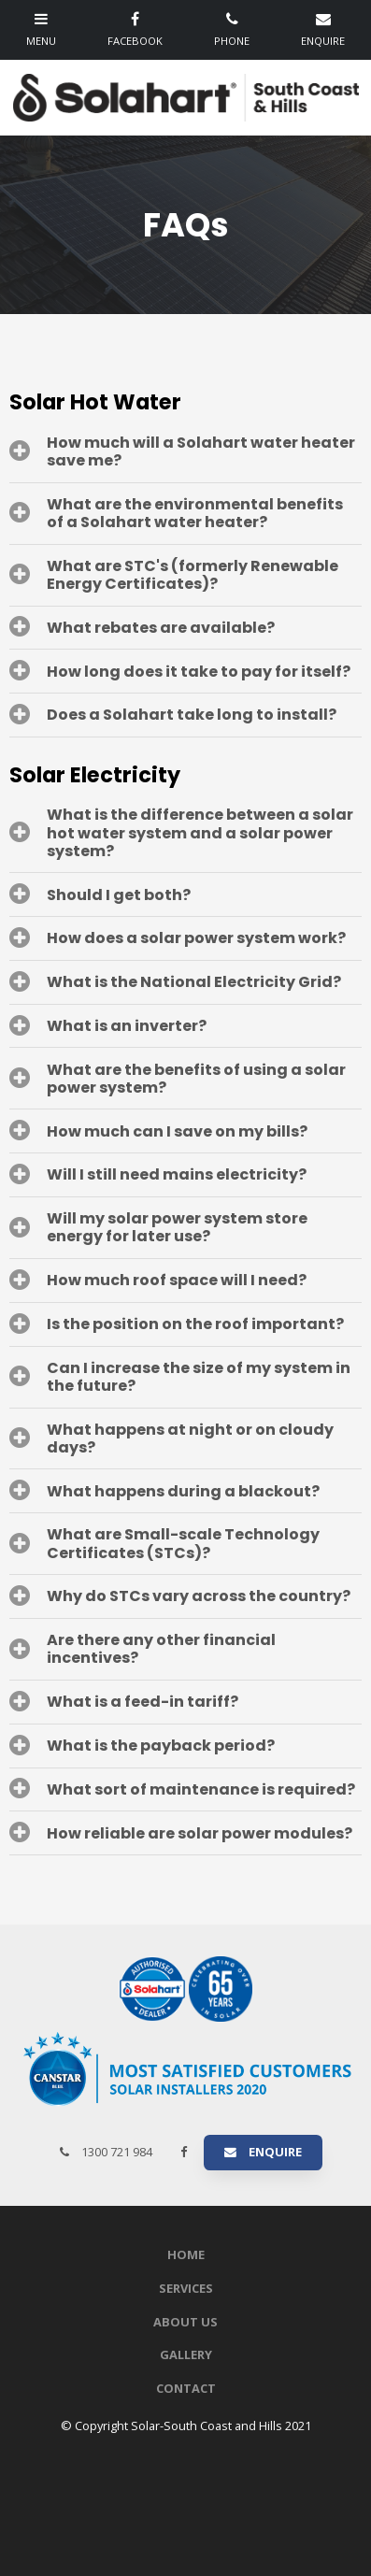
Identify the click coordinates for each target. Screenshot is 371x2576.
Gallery (186, 2354)
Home (186, 2254)
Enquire (275, 2151)
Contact (186, 2388)
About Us (185, 2321)
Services (186, 2288)
